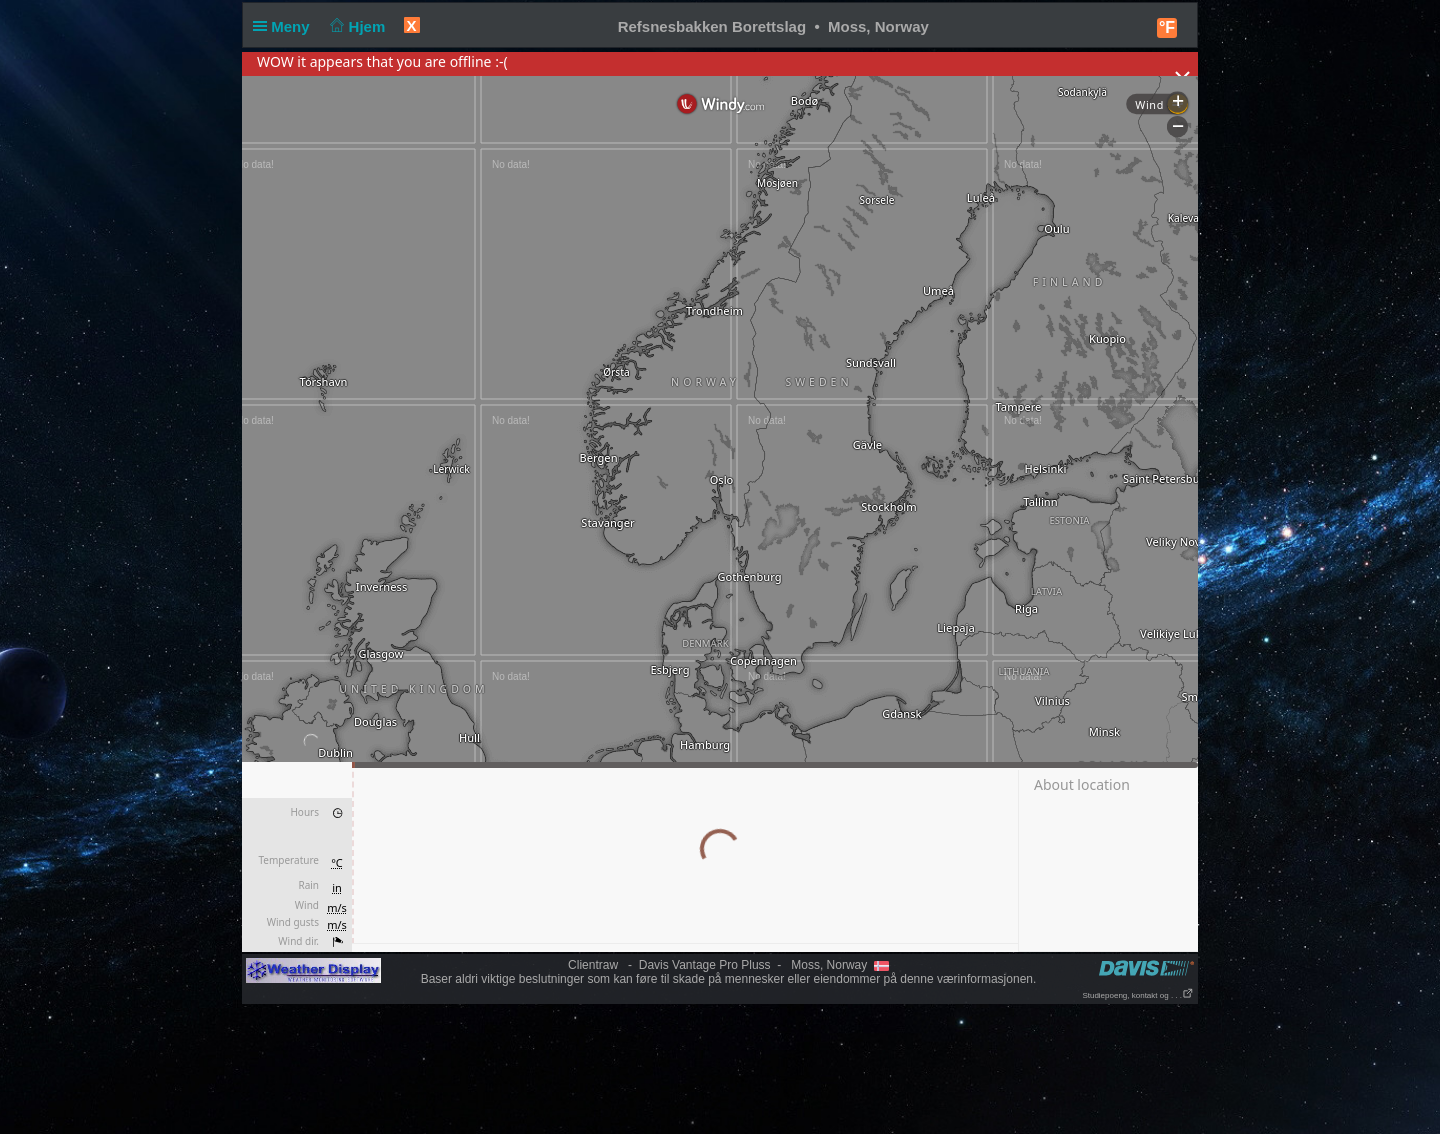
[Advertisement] (720, 1068)
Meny (285, 26)
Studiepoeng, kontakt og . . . (1138, 995)
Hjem (356, 26)
